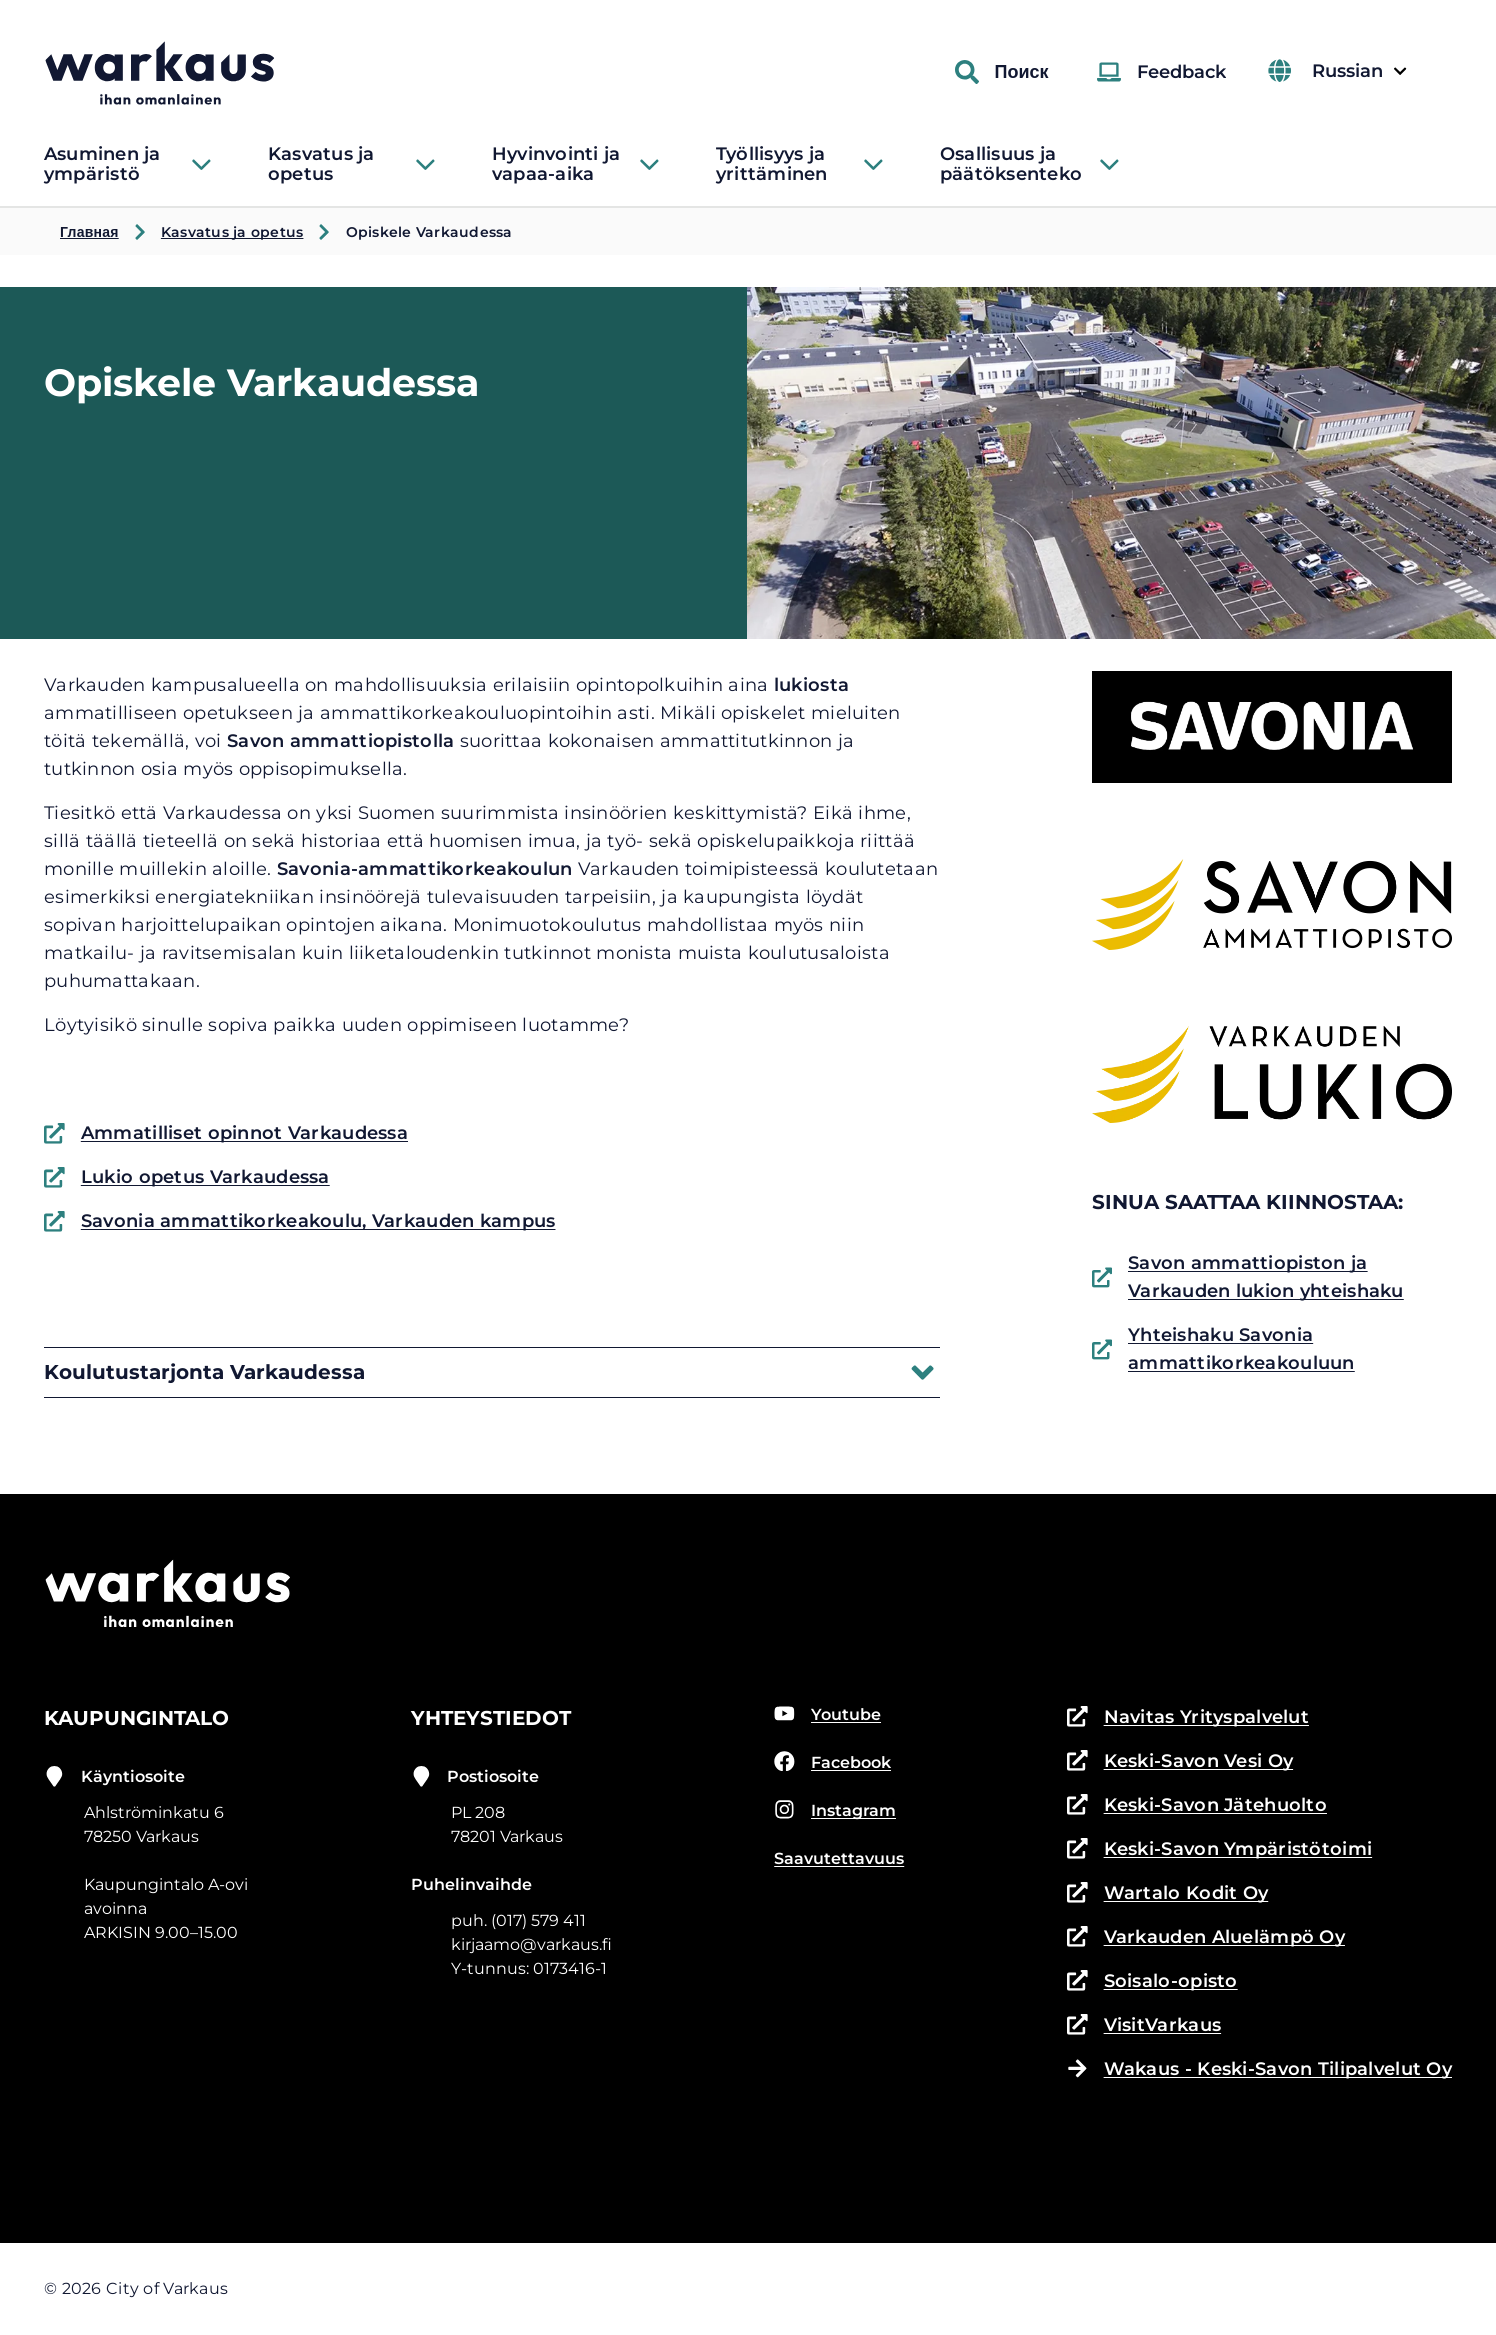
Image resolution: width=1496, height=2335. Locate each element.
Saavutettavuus (839, 1858)
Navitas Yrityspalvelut (1188, 1717)
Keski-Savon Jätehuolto (1197, 1805)
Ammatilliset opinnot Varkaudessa (226, 1133)
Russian (1357, 71)
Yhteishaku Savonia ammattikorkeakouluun (1223, 1349)
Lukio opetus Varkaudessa (187, 1177)
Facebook (832, 1761)
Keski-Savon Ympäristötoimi (1219, 1849)
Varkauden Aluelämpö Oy (1206, 1937)
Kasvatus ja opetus (232, 232)
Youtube (827, 1713)
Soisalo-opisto (1152, 1981)
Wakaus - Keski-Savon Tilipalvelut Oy (1259, 2069)
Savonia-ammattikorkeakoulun (425, 869)
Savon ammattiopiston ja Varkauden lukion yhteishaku (1248, 1277)
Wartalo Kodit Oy (1167, 1893)
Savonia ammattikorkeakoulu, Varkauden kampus (299, 1221)
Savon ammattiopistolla (340, 741)
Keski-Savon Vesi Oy (1180, 1761)
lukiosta (811, 685)
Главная (89, 232)
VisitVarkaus (1144, 2025)
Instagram (835, 1809)
